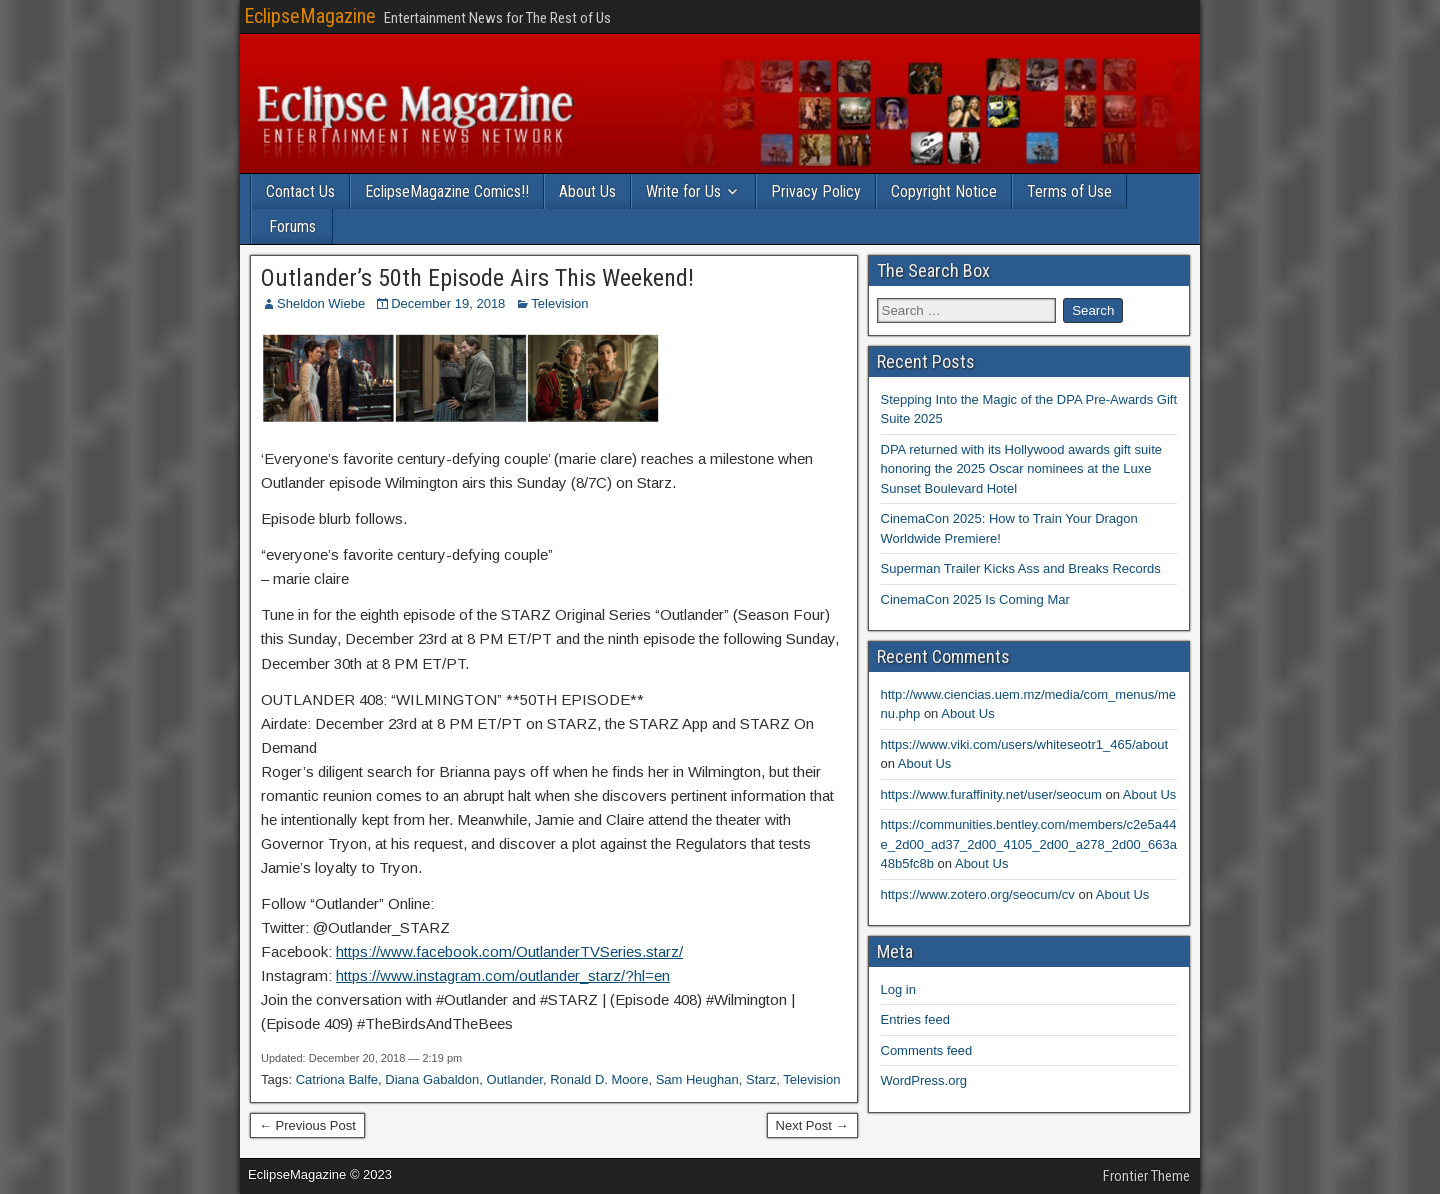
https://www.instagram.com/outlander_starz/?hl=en (503, 975)
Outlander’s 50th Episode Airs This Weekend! (477, 278)
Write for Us (683, 191)
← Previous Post (307, 1125)
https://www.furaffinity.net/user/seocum (991, 794)
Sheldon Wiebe (321, 303)
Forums (292, 226)
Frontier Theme (1146, 1176)
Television (559, 303)
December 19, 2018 (448, 303)
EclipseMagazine (310, 16)
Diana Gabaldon (432, 1079)
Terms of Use (1069, 191)
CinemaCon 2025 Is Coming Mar (975, 599)
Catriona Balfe (337, 1079)
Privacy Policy (816, 191)
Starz (761, 1079)
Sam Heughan (697, 1079)
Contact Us (300, 191)
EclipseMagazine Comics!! (447, 191)
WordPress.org (924, 1080)
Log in (898, 989)
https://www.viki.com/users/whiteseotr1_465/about (1025, 744)
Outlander (515, 1079)
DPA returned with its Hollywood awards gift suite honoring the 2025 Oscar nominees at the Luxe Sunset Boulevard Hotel (1022, 469)
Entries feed (915, 1019)
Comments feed (927, 1050)
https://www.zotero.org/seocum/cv (978, 894)
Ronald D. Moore (599, 1079)
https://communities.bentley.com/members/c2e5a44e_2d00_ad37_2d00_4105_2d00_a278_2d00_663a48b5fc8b (1029, 844)
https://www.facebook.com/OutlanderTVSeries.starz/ (509, 951)
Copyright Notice (944, 191)
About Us (587, 191)
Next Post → (812, 1125)
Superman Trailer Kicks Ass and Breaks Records (1021, 568)
